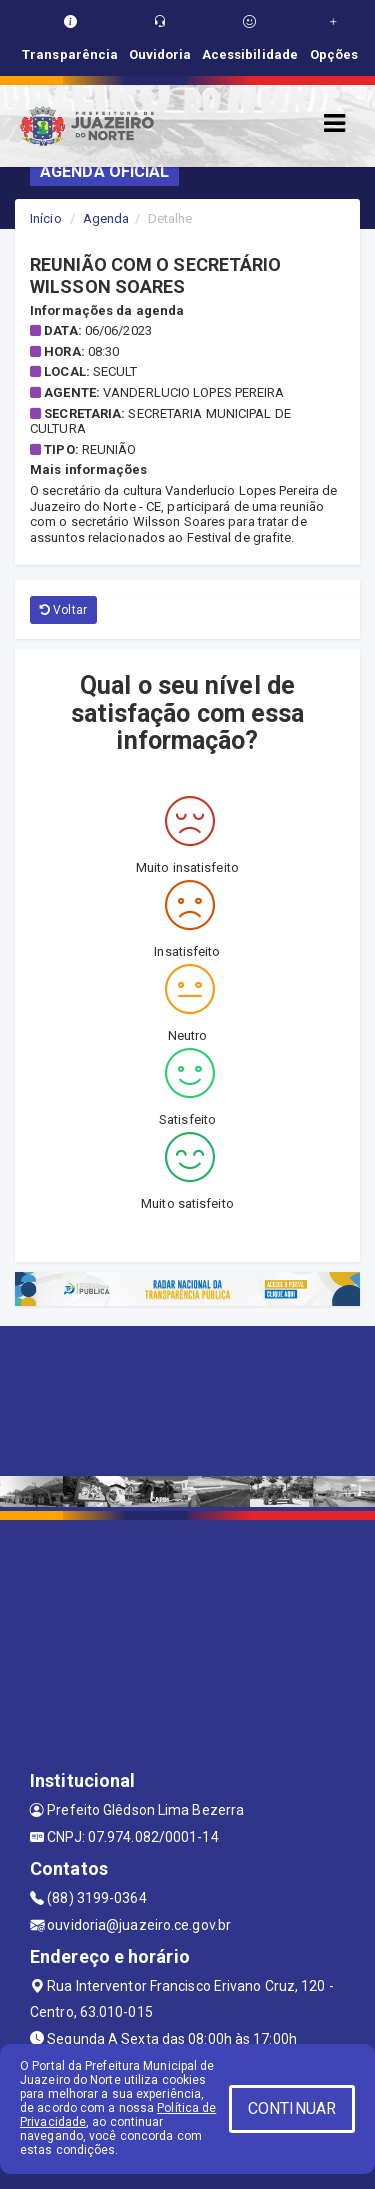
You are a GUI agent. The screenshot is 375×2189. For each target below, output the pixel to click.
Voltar (63, 610)
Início (46, 218)
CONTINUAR (292, 2108)
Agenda (106, 218)
